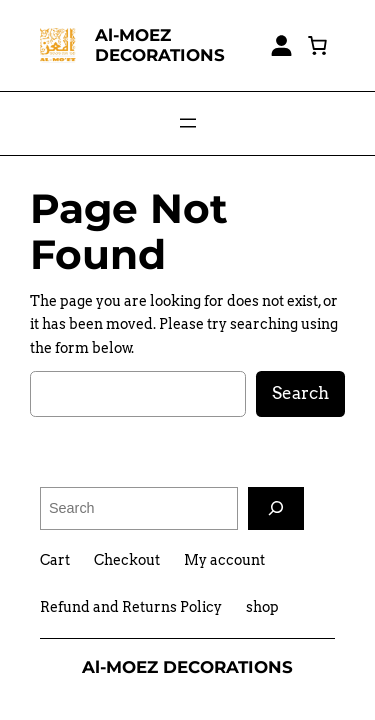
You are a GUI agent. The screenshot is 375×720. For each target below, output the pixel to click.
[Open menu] (188, 123)
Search (300, 393)
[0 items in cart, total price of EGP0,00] (317, 45)
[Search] (276, 508)
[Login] (281, 45)
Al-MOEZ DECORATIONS (160, 44)
